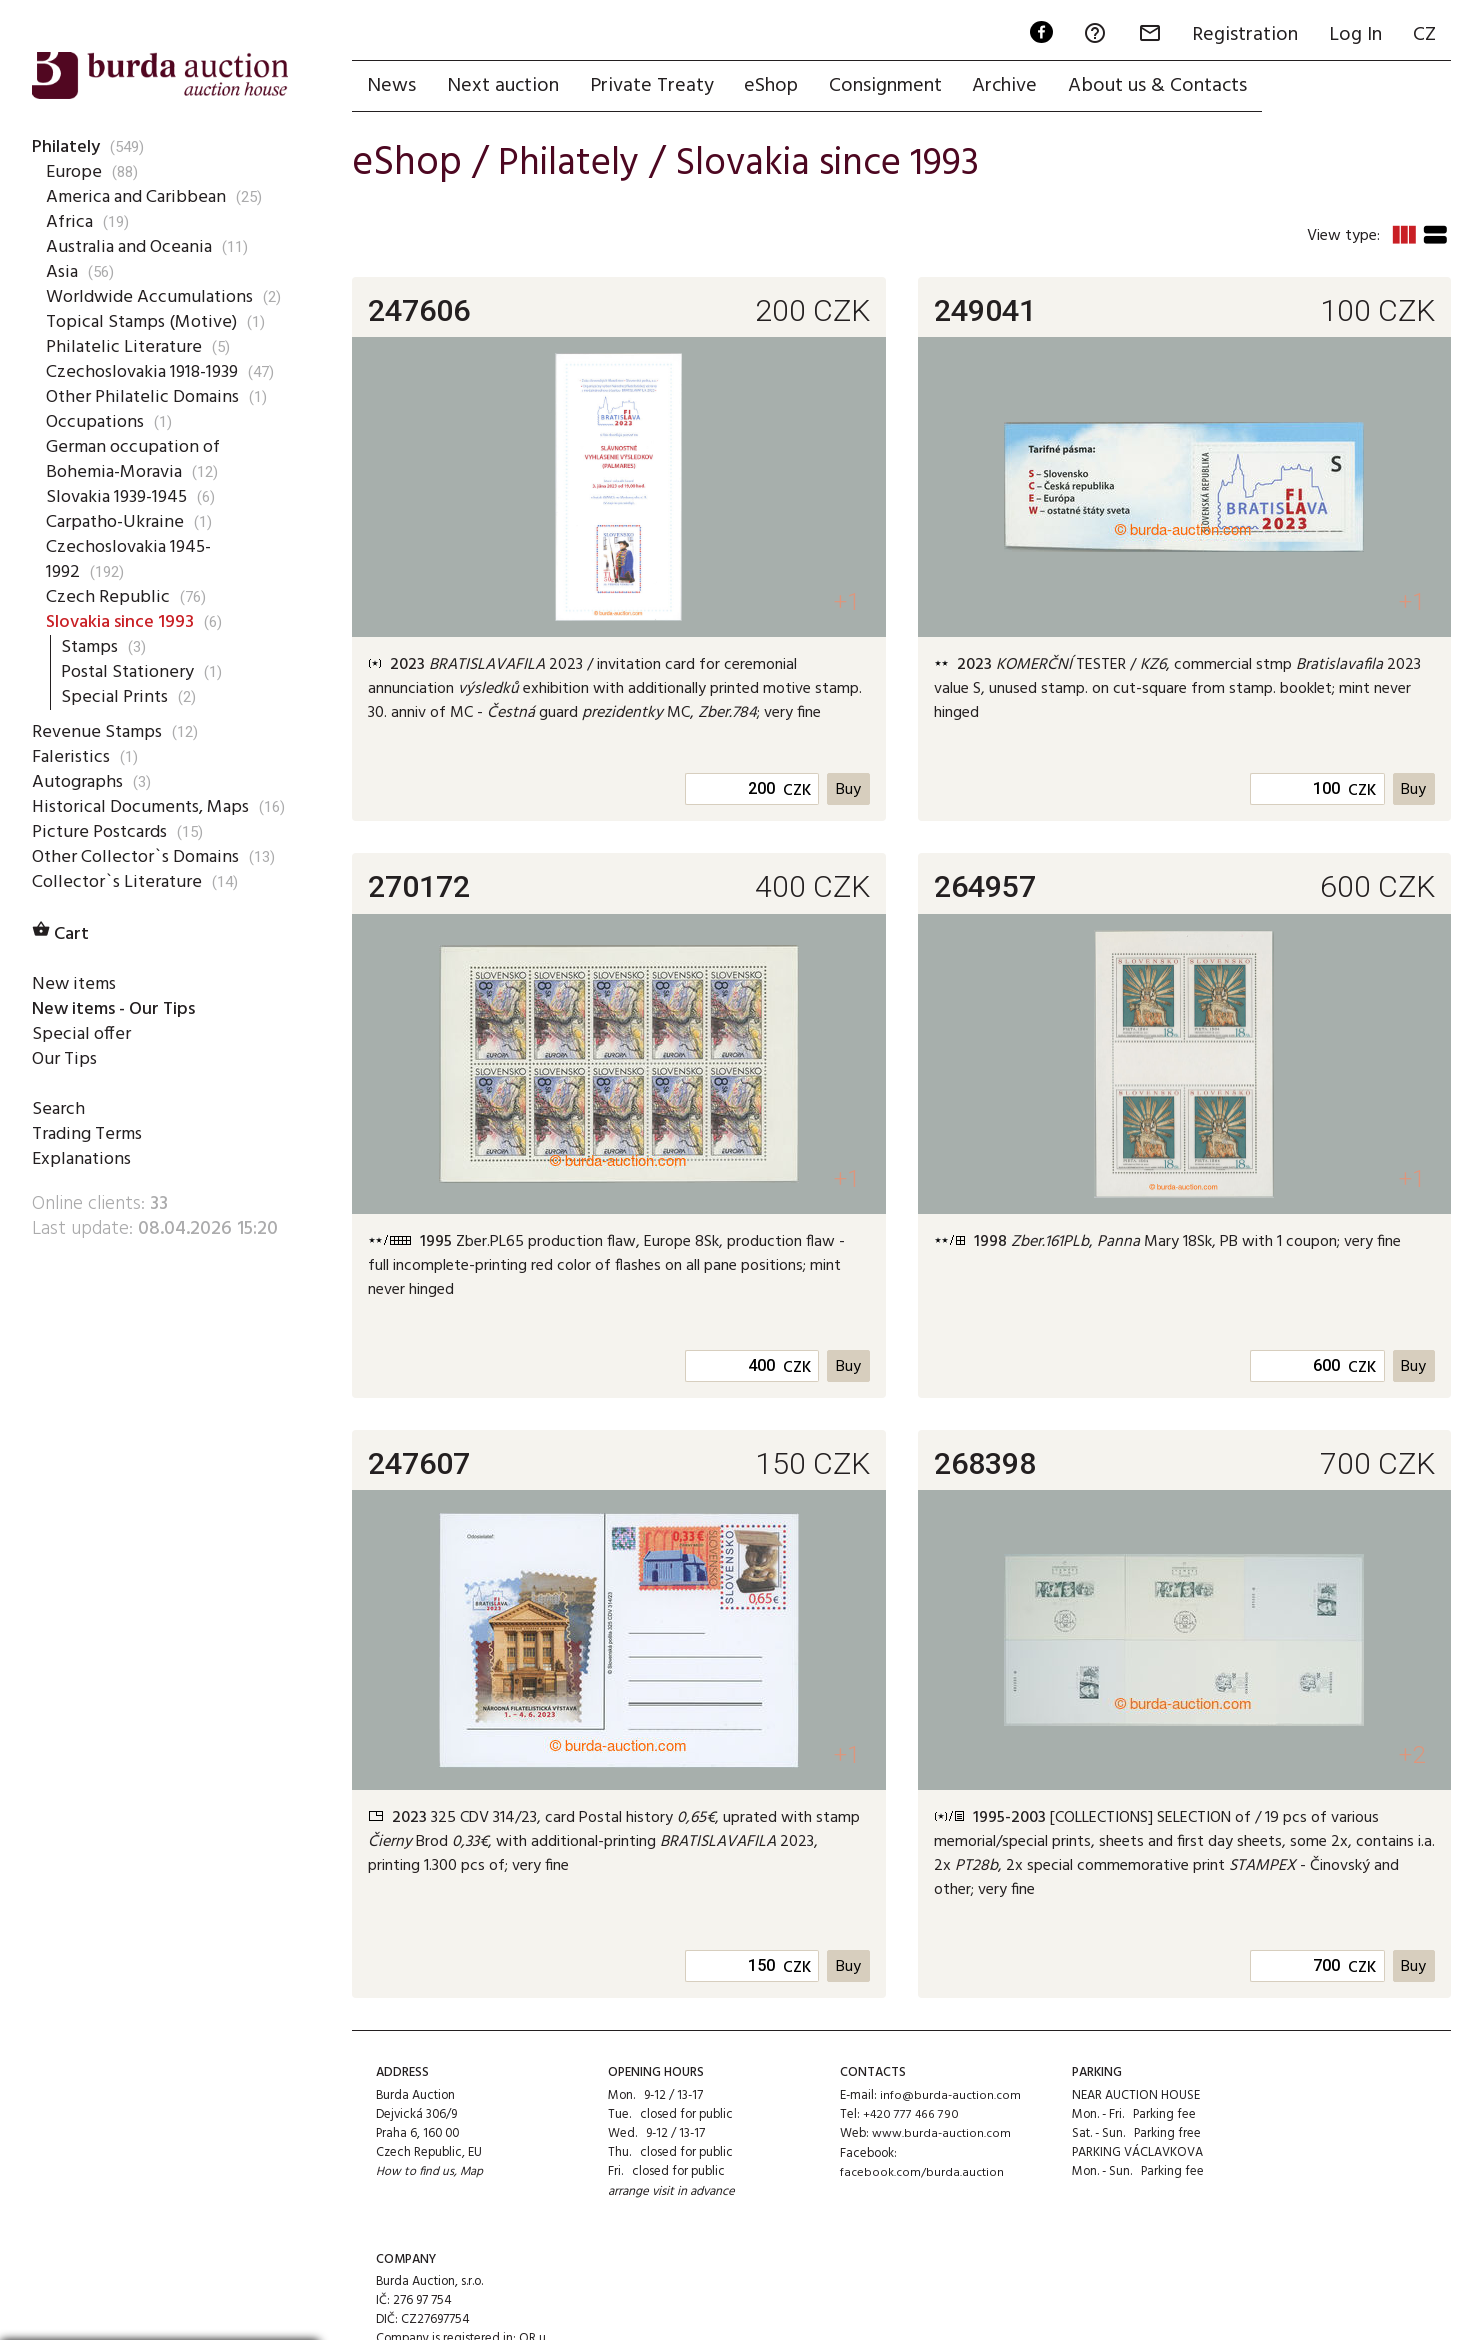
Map (473, 2174)
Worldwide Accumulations (152, 297)
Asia (62, 272)
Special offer (80, 1059)
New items (74, 1009)
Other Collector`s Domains (139, 882)
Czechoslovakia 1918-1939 (148, 372)
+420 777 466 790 (910, 2116)
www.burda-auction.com (941, 2135)
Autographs (79, 782)
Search (58, 1134)
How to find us (415, 2174)
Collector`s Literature (118, 907)
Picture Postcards (102, 857)
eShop (776, 87)
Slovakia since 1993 (124, 622)
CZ (1423, 36)
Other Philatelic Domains (144, 397)
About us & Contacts (1166, 87)
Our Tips (65, 1084)
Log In (1353, 36)
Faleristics (71, 757)
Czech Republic (105, 597)
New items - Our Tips (120, 1034)
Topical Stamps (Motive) (144, 322)
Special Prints (114, 697)
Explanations (82, 1185)
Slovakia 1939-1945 (121, 497)
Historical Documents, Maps (120, 819)
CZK (796, 793)
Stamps (91, 647)
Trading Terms (89, 1160)
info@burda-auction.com (950, 2097)
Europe (73, 172)
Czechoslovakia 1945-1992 (132, 559)
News (392, 87)
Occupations (96, 422)
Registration (1242, 36)
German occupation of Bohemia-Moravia (136, 459)
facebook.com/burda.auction (921, 2174)
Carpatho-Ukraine (115, 522)
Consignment (891, 87)
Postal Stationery (130, 672)
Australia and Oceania (132, 247)
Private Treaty (655, 87)
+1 (845, 604)
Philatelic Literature (123, 347)
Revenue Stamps (98, 732)
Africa (69, 222)
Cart (62, 959)
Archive (1012, 87)
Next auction (505, 87)
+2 (1410, 1757)
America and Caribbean (137, 197)
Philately (67, 147)
